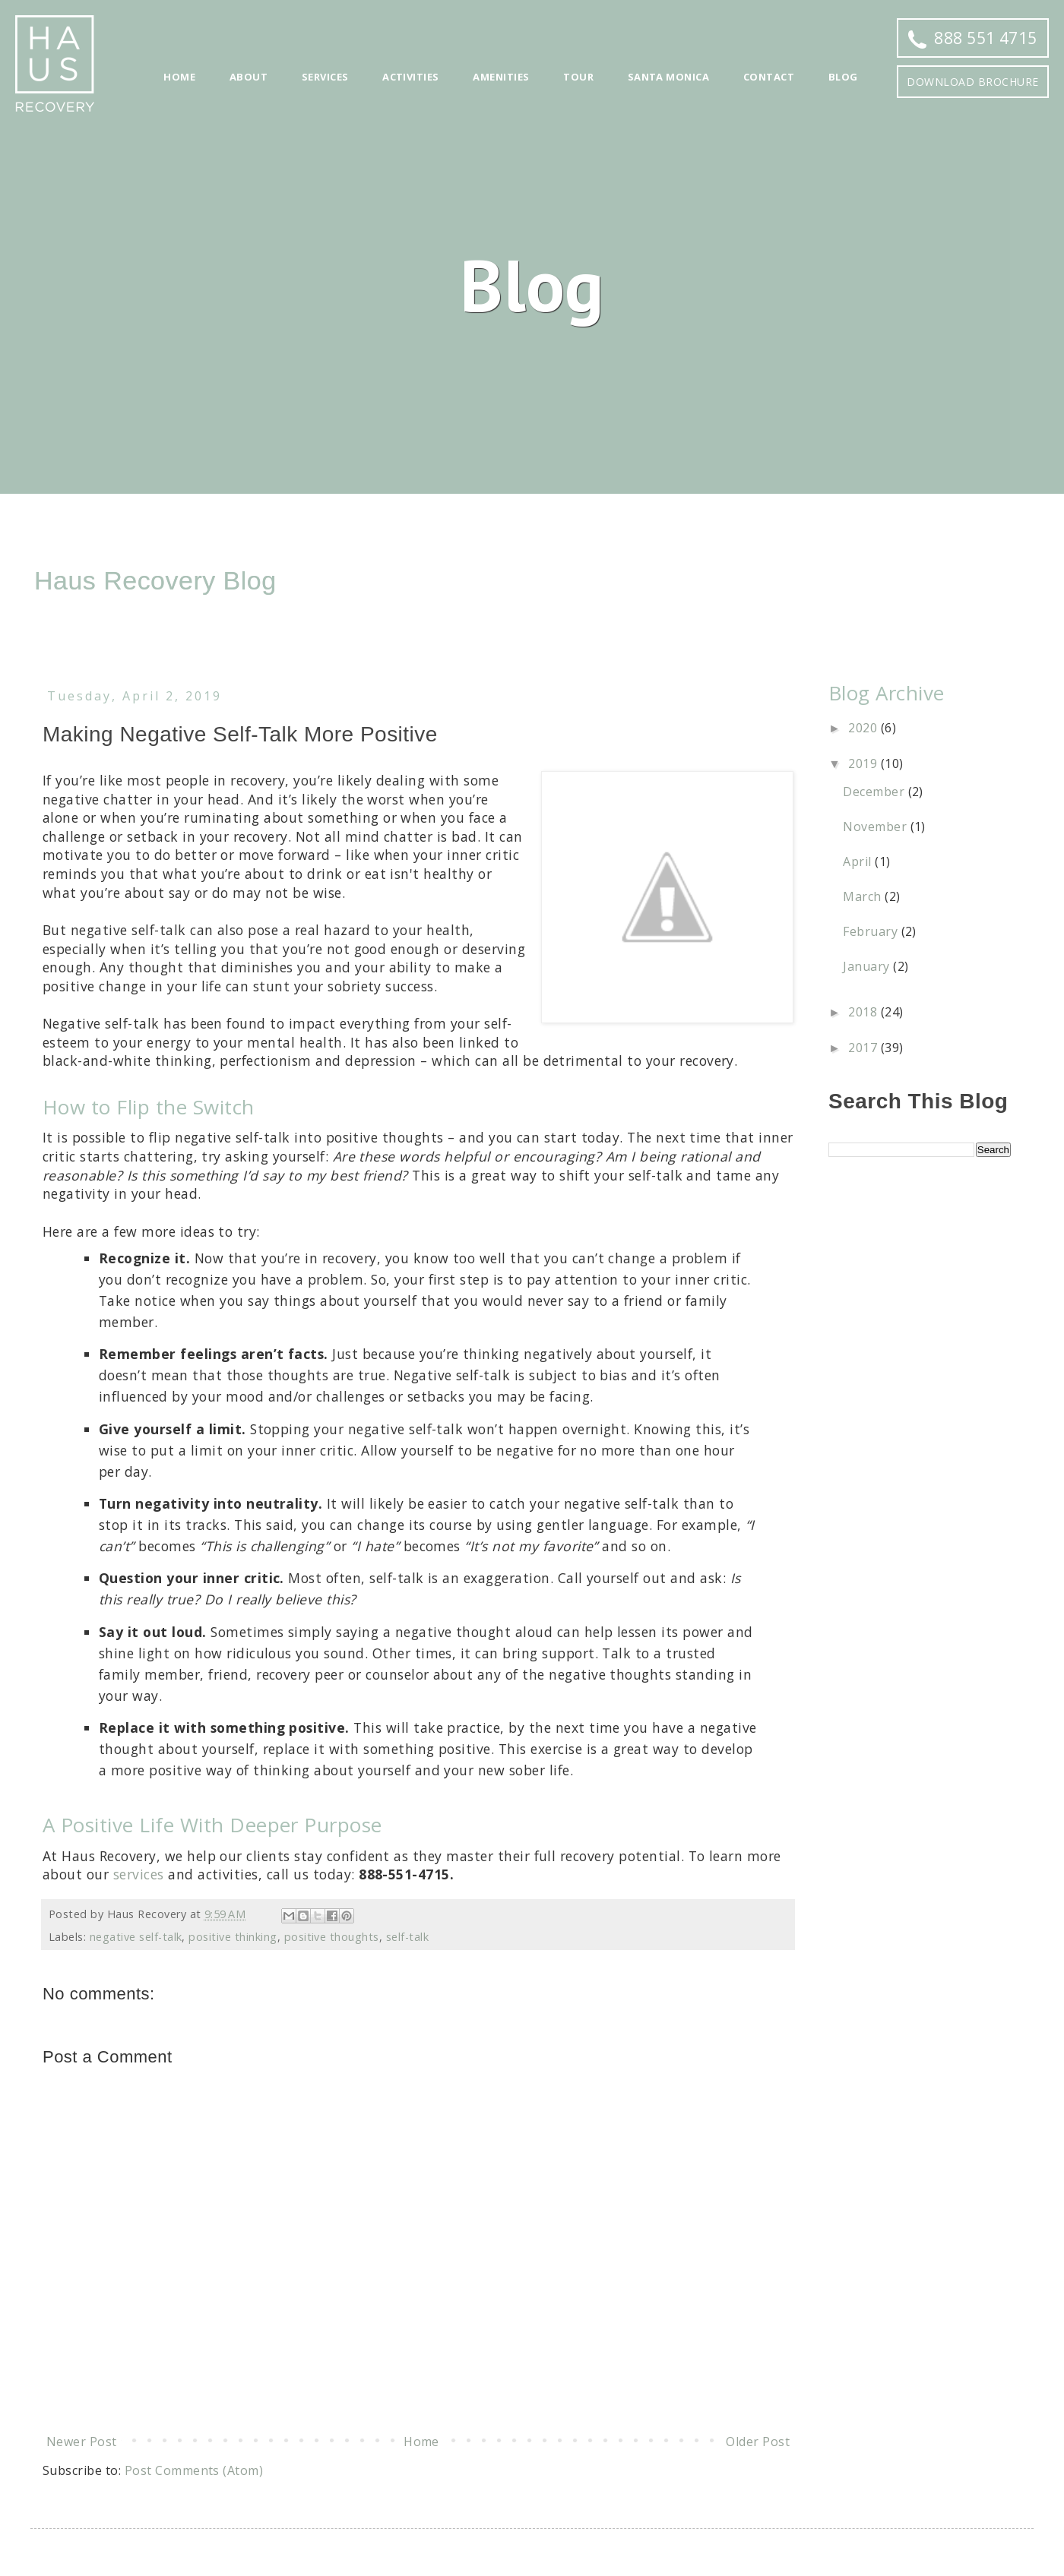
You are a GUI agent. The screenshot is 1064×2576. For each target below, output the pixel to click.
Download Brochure (972, 81)
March (864, 896)
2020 (864, 727)
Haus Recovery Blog (155, 580)
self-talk (407, 1937)
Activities (410, 77)
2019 (864, 763)
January (868, 966)
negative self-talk (136, 1937)
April (859, 861)
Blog (843, 77)
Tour (578, 77)
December (875, 791)
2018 (864, 1012)
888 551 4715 (972, 38)
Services (325, 77)
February (872, 931)
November (876, 826)
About (249, 77)
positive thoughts (331, 1937)
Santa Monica (669, 77)
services (138, 1874)
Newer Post (81, 2441)
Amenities (501, 77)
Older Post (758, 2441)
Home (179, 77)
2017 (864, 1047)
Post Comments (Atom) (194, 2470)
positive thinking (232, 1937)
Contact (768, 77)
